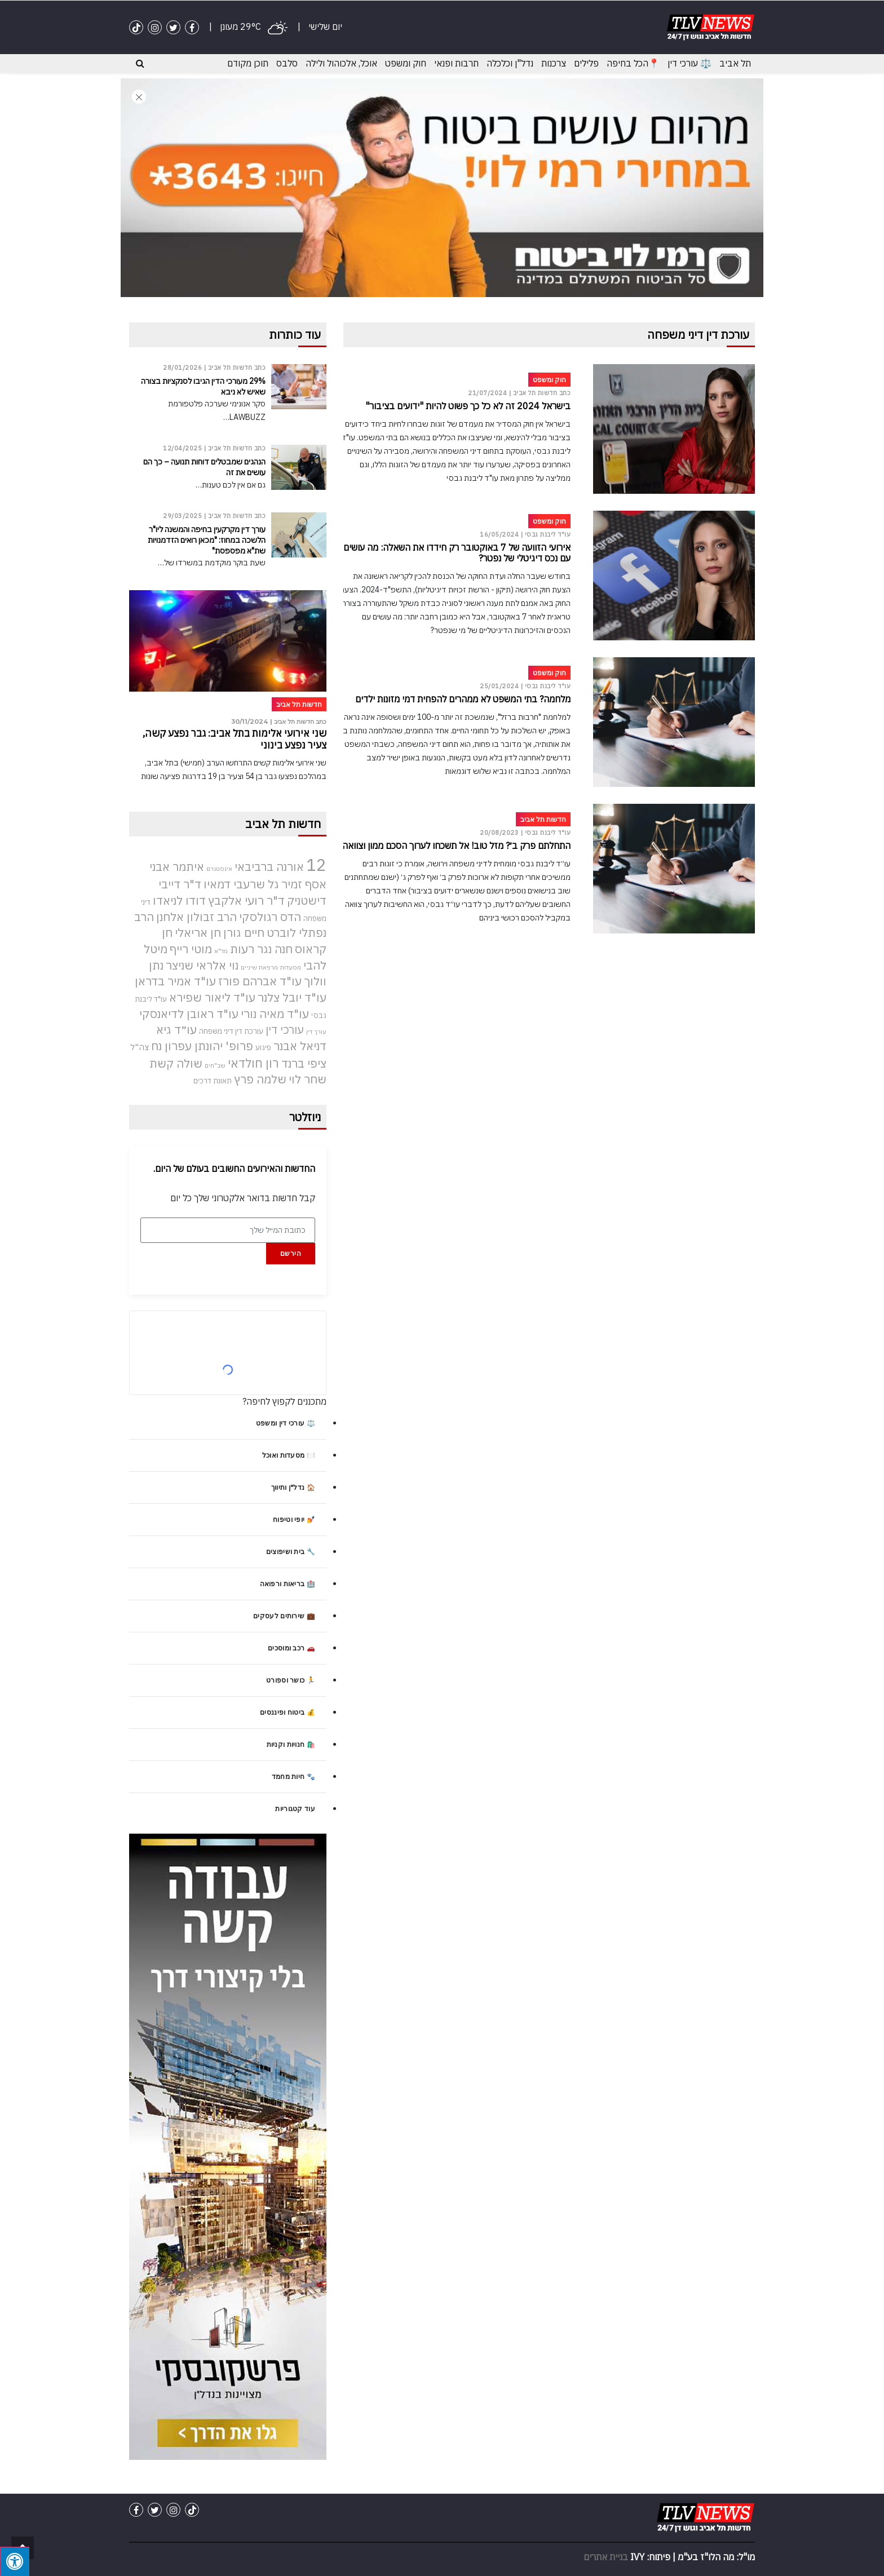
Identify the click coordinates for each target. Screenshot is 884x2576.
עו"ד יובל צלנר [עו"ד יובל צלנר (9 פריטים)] (292, 996)
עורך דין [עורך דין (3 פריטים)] (316, 1031)
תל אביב (735, 63)
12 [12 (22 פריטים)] (316, 864)
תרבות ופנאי (456, 63)
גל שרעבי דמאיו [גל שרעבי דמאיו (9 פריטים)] (241, 884)
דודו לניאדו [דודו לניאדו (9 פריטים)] (179, 900)
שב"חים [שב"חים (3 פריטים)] (215, 1065)
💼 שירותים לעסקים (284, 1616)
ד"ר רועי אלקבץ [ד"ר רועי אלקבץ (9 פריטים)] (246, 900)
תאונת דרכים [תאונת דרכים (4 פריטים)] (212, 1081)
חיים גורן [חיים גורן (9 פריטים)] (243, 932)
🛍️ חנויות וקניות (291, 1744)
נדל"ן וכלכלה (510, 63)
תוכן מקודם (247, 63)
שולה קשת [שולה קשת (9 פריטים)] (175, 1062)
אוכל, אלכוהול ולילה (341, 63)
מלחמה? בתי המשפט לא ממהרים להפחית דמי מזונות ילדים (463, 699)
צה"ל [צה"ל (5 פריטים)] (139, 1046)
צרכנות (553, 63)
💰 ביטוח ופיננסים (287, 1712)
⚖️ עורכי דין (689, 63)
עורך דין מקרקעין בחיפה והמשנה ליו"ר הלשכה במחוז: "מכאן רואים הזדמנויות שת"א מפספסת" (207, 540)
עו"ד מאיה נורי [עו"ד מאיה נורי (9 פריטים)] (275, 1013)
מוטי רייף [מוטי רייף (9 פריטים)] (191, 948)
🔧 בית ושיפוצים (290, 1551)
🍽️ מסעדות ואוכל (288, 1455)
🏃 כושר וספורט (290, 1680)
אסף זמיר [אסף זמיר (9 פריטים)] (303, 884)
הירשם (291, 1253)
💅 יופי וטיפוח (294, 1519)
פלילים (586, 63)
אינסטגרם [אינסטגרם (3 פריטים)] (219, 869)
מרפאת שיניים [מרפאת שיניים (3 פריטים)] (259, 967)
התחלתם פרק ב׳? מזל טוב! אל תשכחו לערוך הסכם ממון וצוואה (456, 845)
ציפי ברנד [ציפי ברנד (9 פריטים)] (303, 1062)
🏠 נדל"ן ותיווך (293, 1487)
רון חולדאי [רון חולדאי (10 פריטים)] (253, 1062)
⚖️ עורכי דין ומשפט (285, 1423)
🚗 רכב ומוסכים (291, 1648)
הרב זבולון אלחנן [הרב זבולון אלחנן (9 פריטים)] (196, 916)
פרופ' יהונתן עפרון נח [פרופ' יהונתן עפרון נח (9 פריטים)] (202, 1045)
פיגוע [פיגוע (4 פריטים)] (263, 1047)
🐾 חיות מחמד (293, 1776)
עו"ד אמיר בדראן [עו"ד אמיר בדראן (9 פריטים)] (175, 981)
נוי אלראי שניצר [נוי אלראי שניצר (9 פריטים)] (202, 964)
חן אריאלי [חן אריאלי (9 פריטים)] (198, 932)
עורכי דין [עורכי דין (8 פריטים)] (285, 1030)
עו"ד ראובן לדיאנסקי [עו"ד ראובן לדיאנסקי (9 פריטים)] (188, 1013)
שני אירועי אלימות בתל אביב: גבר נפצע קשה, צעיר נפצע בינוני (229, 739)
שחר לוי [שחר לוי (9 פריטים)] (307, 1079)
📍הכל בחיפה (633, 63)
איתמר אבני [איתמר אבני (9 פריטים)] (176, 866)
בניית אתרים (606, 2556)
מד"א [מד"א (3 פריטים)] (221, 950)
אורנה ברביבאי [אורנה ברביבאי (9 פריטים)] (269, 866)
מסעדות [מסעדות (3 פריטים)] (290, 967)
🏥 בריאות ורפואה (288, 1583)
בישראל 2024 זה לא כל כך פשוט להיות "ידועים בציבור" (468, 406)
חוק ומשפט (405, 63)
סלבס (287, 63)
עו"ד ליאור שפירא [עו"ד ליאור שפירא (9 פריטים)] (212, 996)
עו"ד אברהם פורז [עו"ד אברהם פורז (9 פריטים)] (260, 981)
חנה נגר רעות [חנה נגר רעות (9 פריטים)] (261, 948)
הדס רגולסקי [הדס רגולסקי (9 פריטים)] (270, 916)
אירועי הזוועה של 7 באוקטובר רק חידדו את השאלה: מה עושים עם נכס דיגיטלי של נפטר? (457, 553)
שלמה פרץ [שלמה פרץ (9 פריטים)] (260, 1079)
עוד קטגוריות (295, 1808)
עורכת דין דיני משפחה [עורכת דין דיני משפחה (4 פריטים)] (231, 1031)
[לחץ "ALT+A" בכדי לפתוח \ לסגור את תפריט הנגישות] (14, 2561)
